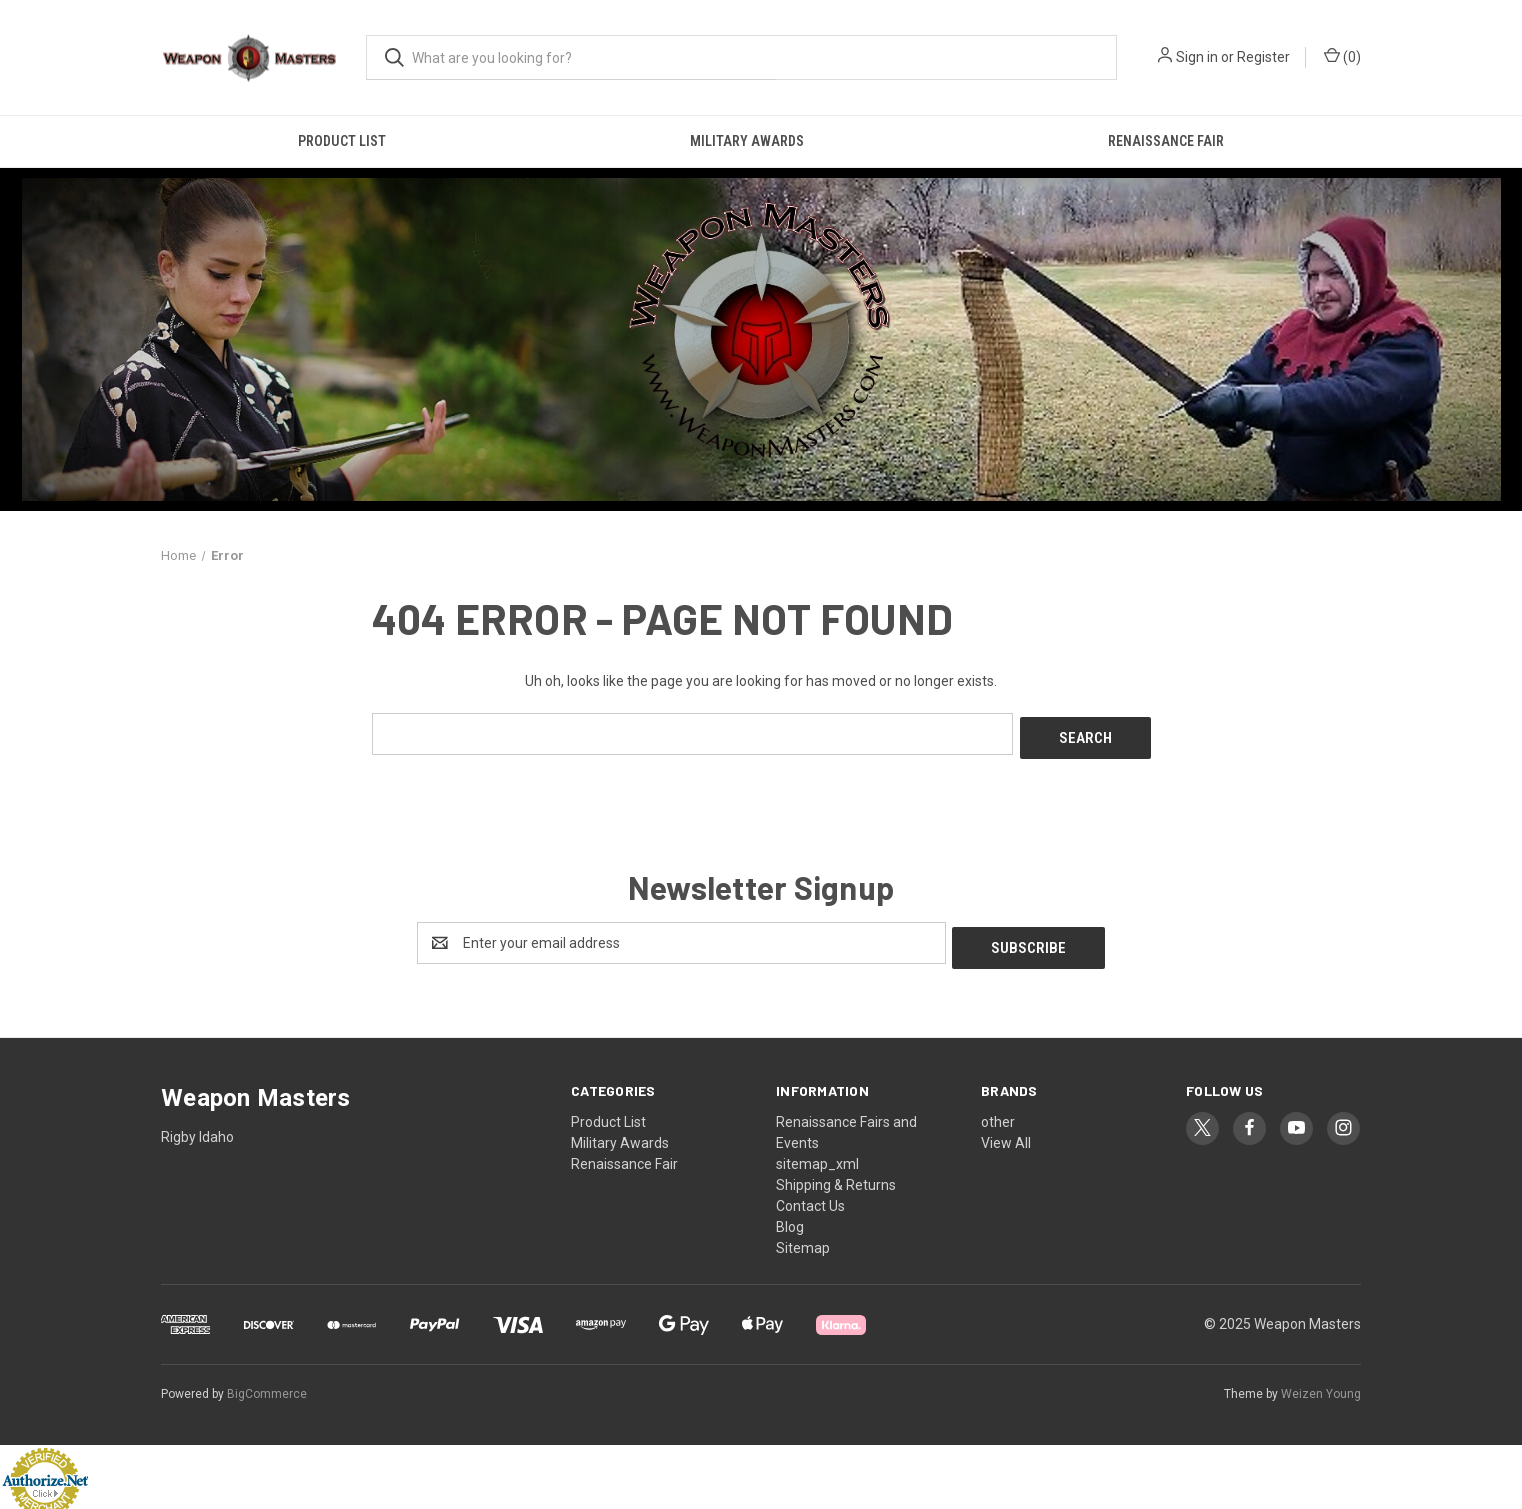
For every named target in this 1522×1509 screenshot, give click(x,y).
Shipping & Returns (836, 1176)
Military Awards (747, 141)
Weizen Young (1321, 1386)
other (998, 1113)
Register (1263, 57)
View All (1006, 1134)
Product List (342, 141)
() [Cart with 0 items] (1342, 56)
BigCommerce (267, 1386)
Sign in (1197, 57)
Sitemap (803, 1239)
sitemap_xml (817, 1155)
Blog (790, 1218)
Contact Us (810, 1197)
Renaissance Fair (1166, 141)
